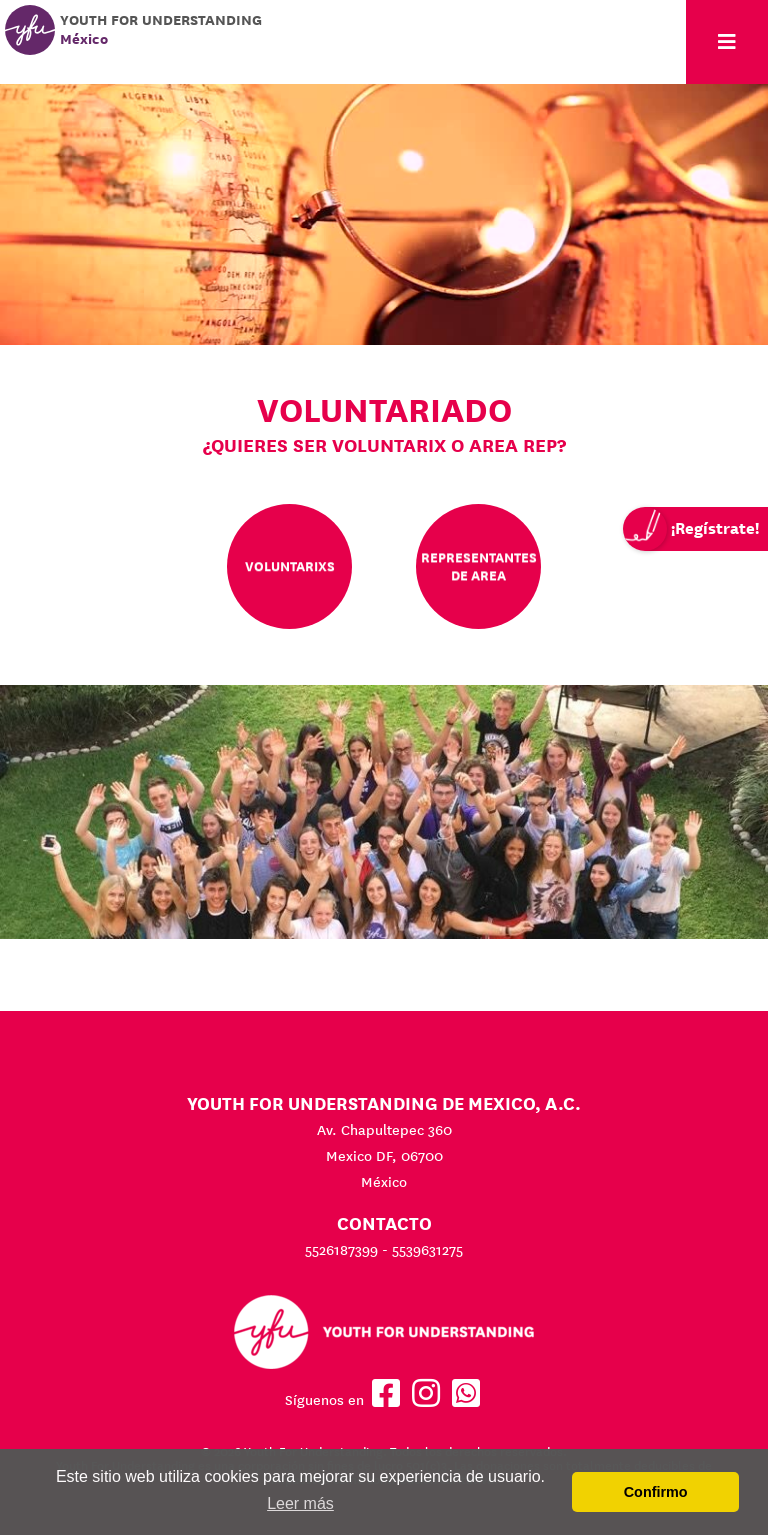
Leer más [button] (300, 1503)
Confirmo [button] (656, 1492)
